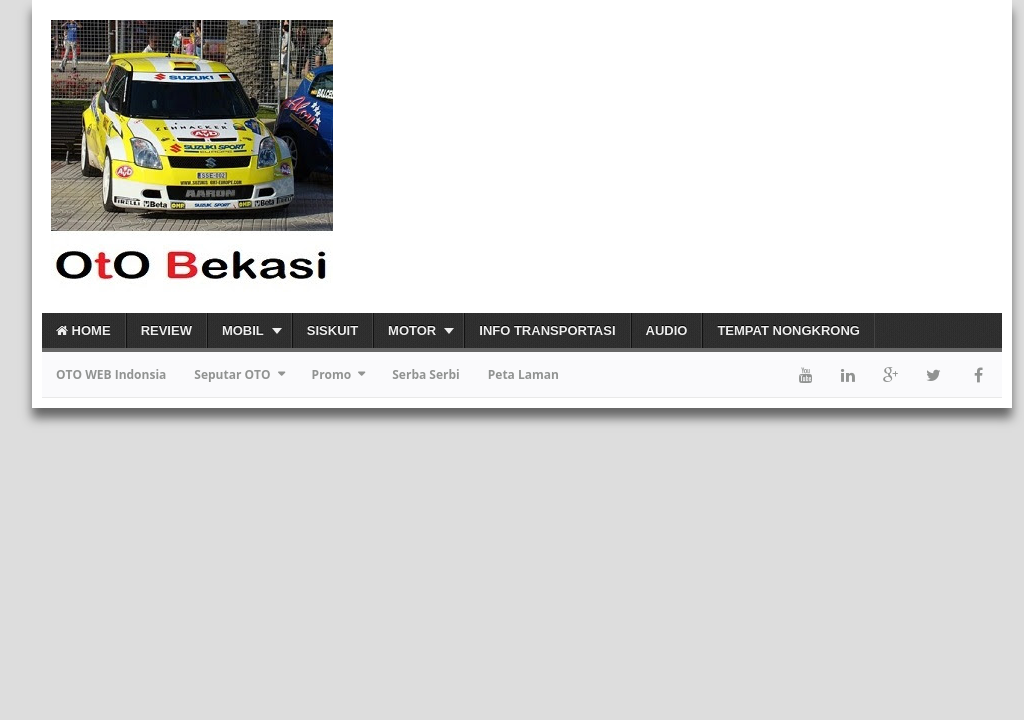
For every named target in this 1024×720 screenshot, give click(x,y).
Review (166, 330)
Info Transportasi (547, 330)
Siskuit (332, 330)
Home (83, 330)
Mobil (243, 330)
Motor (412, 330)
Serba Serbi (426, 374)
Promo (332, 374)
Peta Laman (523, 374)
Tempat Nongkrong (788, 330)
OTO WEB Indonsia (111, 374)
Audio (667, 330)
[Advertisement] (768, 156)
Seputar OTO (232, 374)
